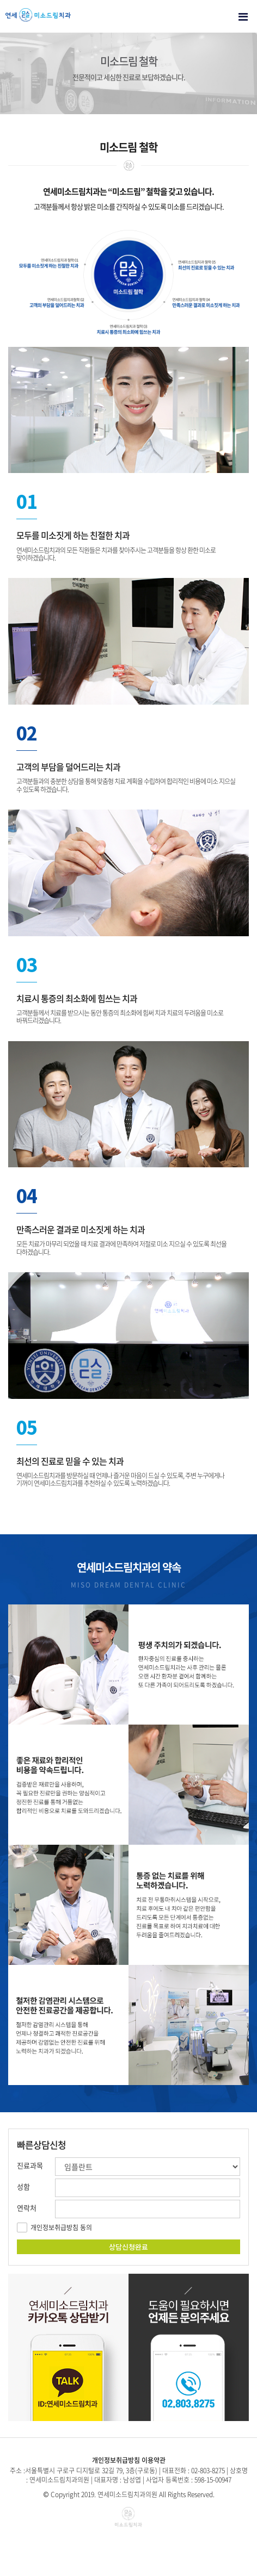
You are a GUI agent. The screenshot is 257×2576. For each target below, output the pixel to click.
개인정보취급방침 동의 (61, 2227)
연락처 (26, 2207)
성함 (23, 2186)
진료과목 (30, 2165)
